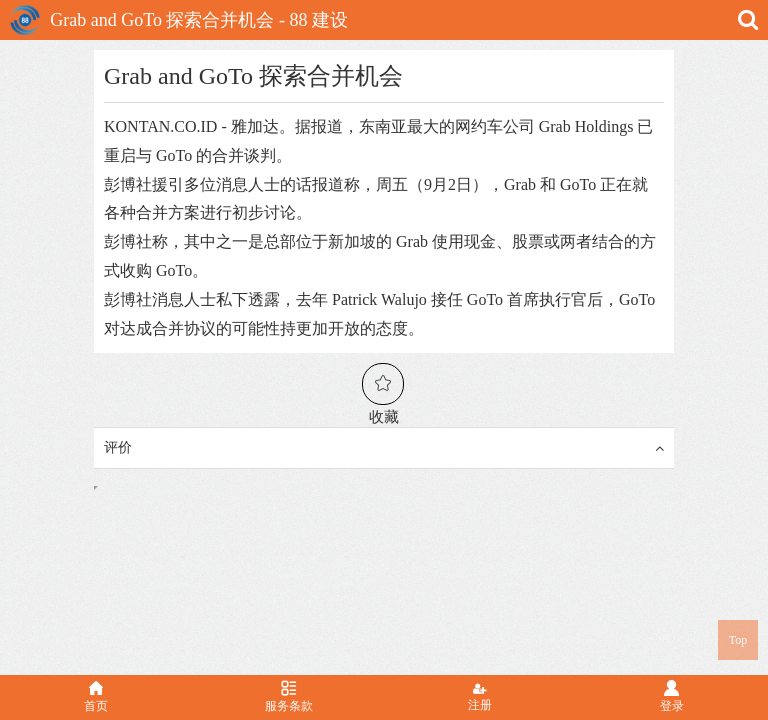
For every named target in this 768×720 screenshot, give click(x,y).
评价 (384, 448)
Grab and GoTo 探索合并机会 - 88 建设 (179, 20)
